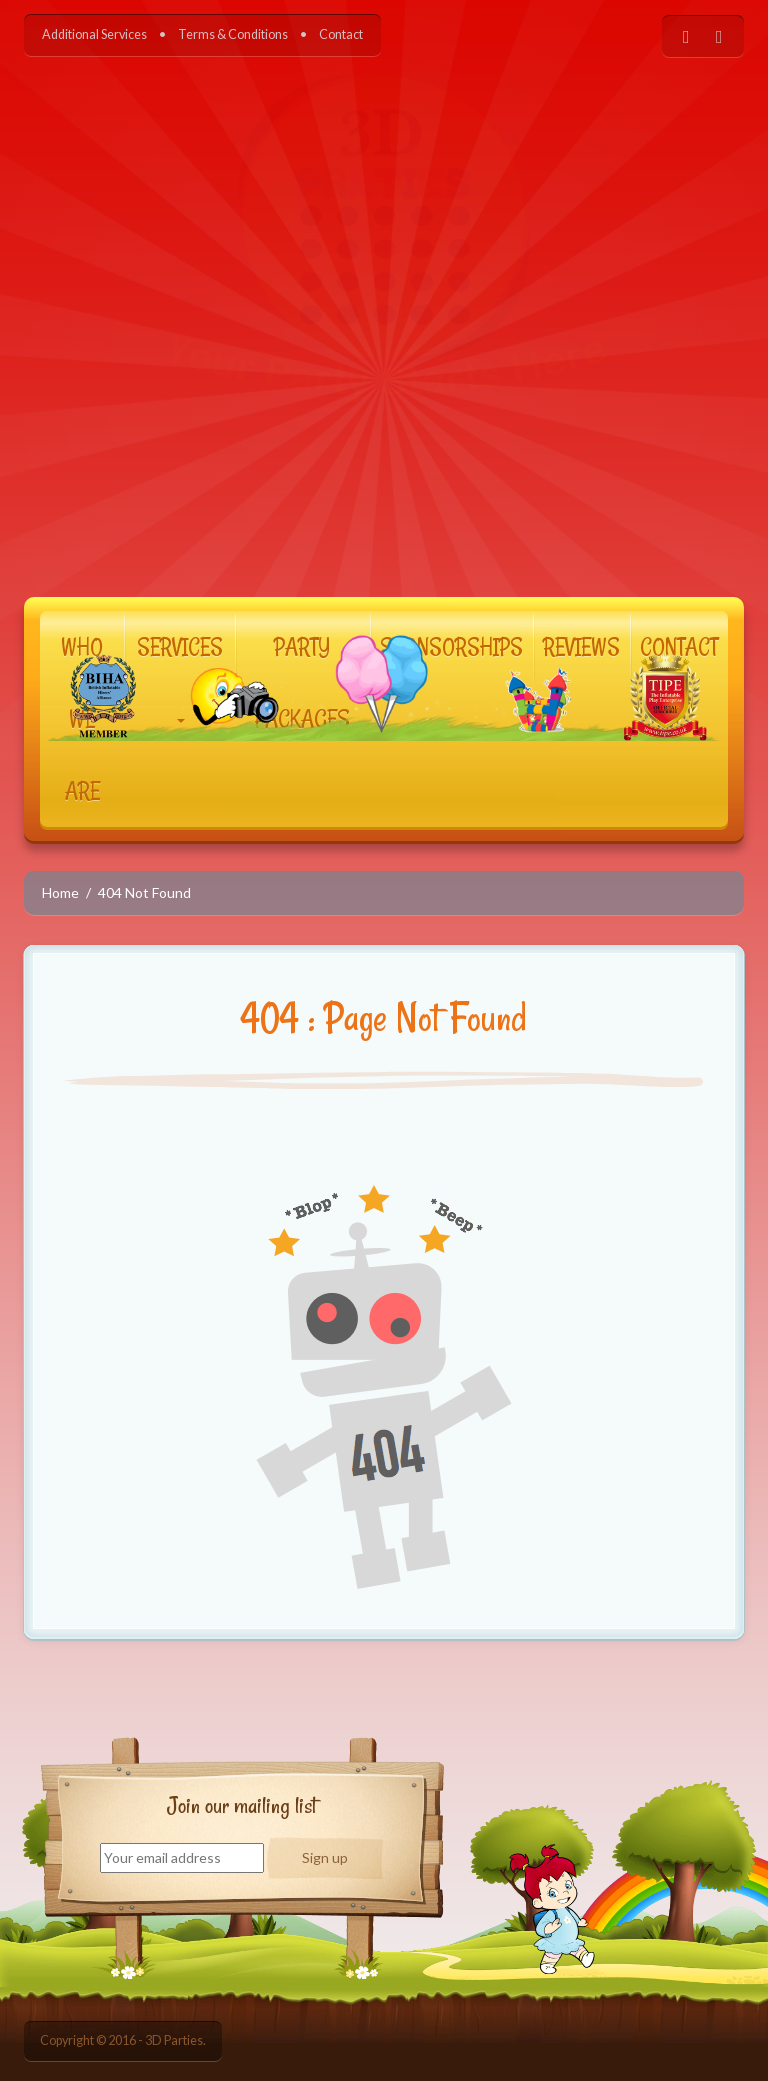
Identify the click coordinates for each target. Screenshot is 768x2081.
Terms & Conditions (233, 34)
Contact (341, 34)
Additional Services (94, 34)
